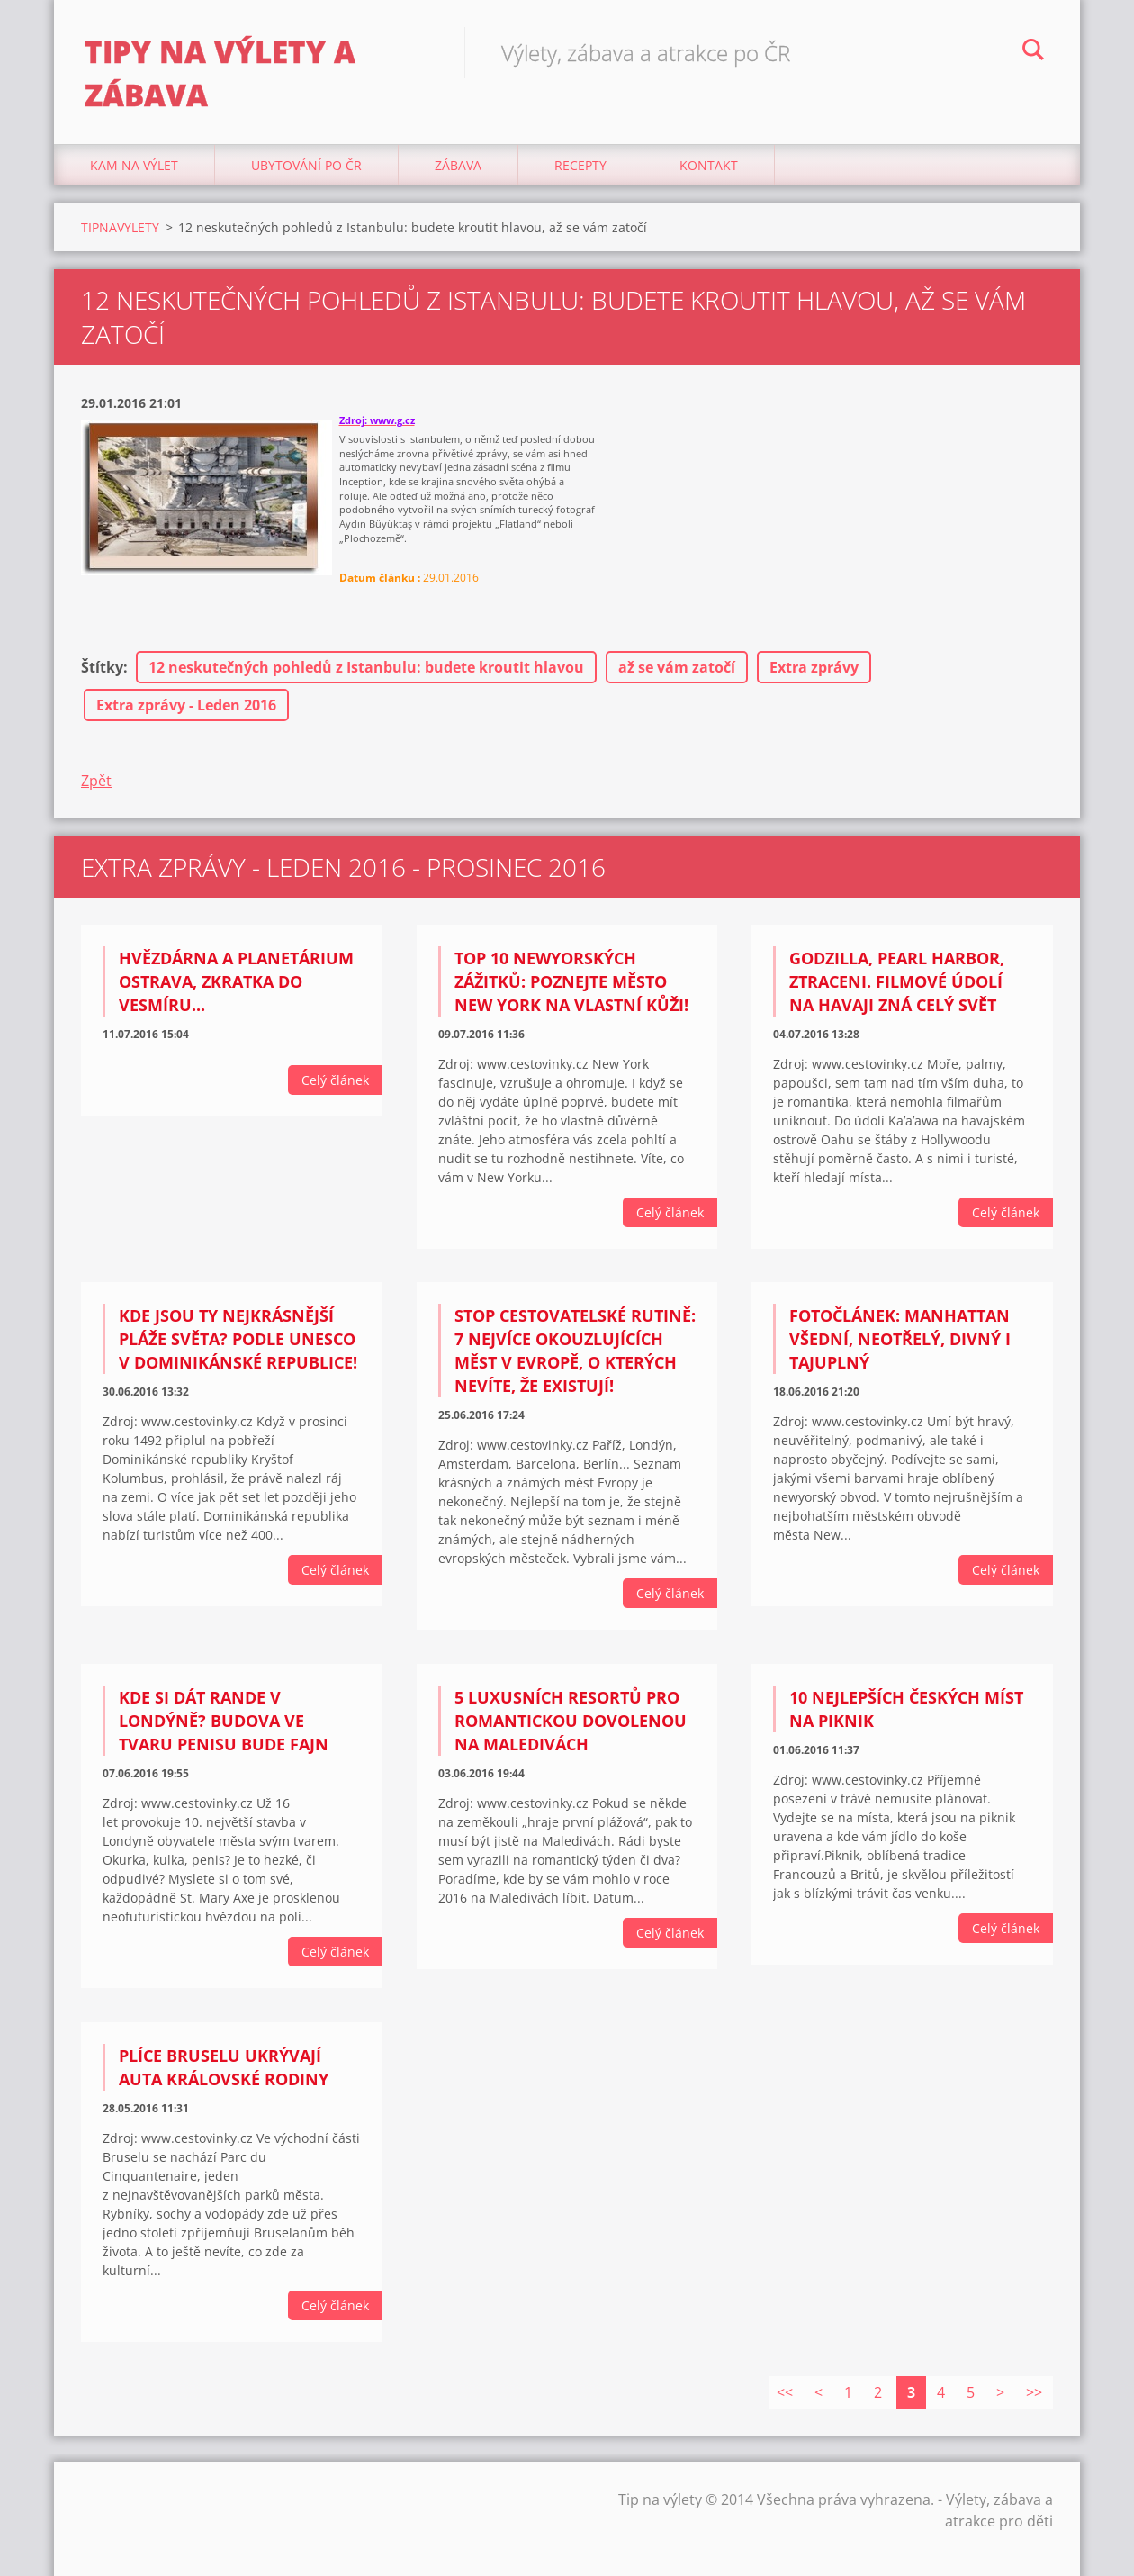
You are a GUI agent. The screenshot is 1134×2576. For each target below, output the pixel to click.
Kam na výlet (134, 179)
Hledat (1033, 52)
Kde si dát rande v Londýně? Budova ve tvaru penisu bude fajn (223, 1736)
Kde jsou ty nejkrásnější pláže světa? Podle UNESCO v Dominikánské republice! (238, 1354)
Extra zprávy (814, 681)
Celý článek (335, 1094)
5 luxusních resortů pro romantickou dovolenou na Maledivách (570, 1736)
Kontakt (709, 179)
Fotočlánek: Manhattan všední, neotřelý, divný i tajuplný (900, 1354)
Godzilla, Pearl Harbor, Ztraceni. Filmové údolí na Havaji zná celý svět (896, 996)
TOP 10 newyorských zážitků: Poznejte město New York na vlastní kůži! (571, 996)
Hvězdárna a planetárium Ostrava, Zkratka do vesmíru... (236, 996)
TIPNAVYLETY (120, 241)
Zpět (96, 795)
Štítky (102, 681)
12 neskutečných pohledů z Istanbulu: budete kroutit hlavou (366, 681)
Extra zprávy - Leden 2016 (186, 719)
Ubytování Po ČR (306, 179)
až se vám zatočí (676, 681)
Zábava (458, 179)
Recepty (580, 179)
